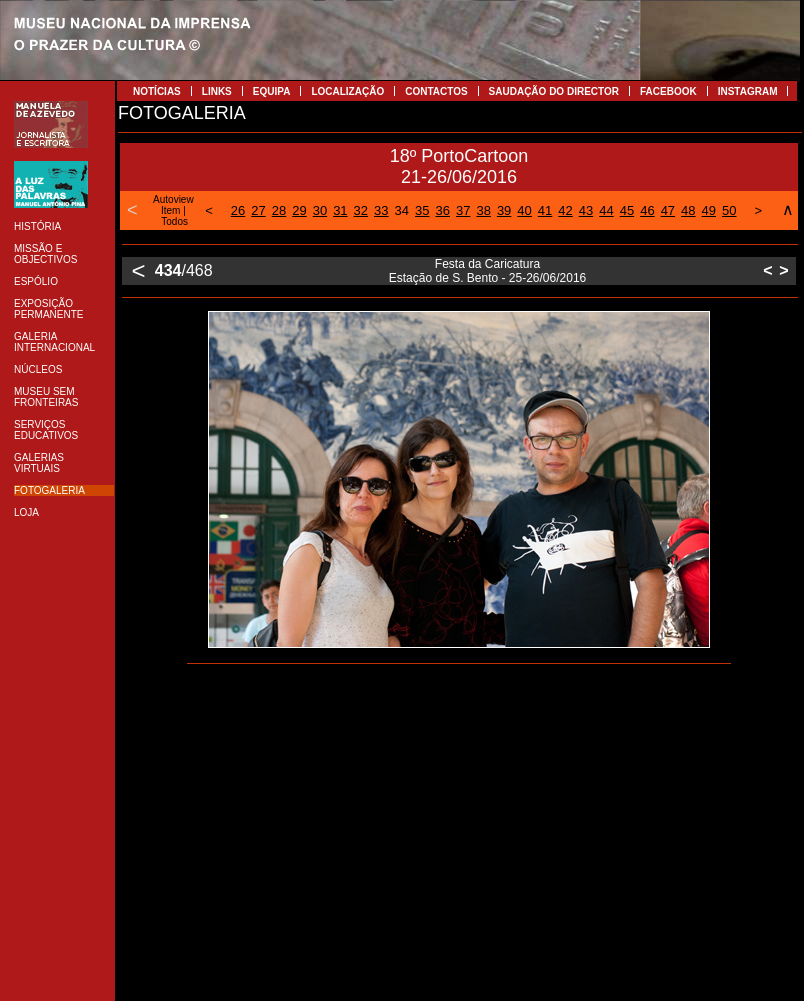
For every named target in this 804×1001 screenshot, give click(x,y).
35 (422, 210)
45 (627, 210)
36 (442, 210)
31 (340, 210)
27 (258, 210)
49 (709, 210)
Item (170, 210)
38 (483, 210)
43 (586, 210)
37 (463, 210)
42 (565, 210)
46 (647, 210)
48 (688, 210)
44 (606, 210)
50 (729, 210)
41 (545, 210)
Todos (174, 221)
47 (668, 210)
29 (299, 210)
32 (361, 210)
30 (320, 210)
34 (402, 210)
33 (381, 210)
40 (524, 210)
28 (279, 210)
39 (504, 210)
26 (238, 210)
